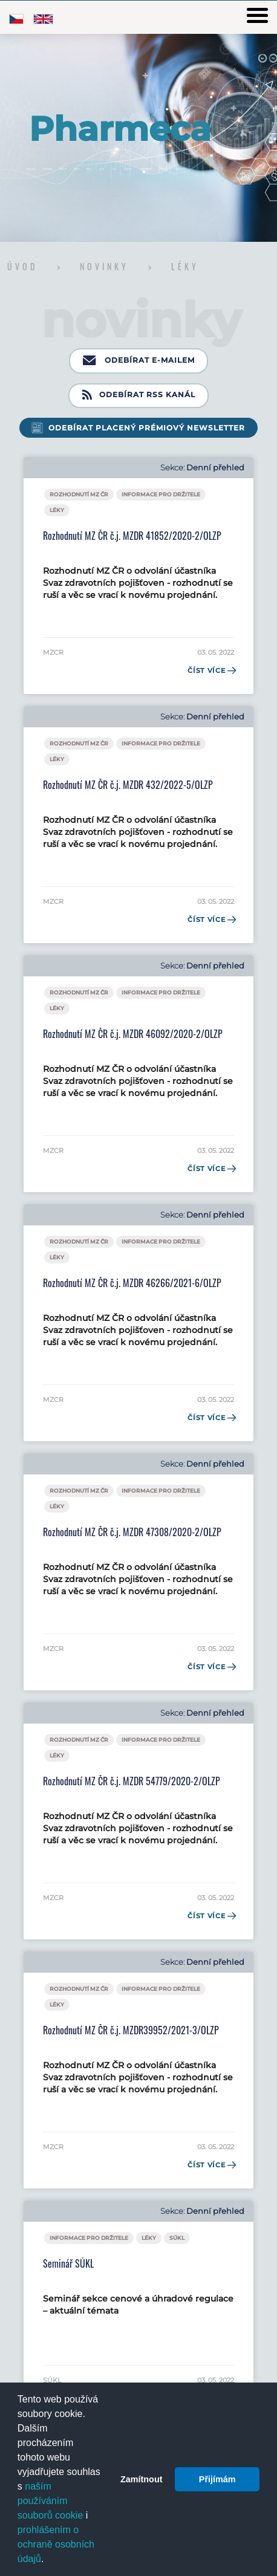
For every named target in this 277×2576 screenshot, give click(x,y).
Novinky (107, 266)
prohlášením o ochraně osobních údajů (56, 2544)
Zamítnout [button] (141, 2479)
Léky (185, 266)
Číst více (210, 670)
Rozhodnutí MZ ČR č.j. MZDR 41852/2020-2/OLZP (132, 536)
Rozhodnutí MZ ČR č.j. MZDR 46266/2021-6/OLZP (132, 1283)
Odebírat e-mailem (139, 360)
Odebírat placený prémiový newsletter (146, 427)
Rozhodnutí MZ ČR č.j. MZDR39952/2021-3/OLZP (131, 2030)
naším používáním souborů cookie (50, 2500)
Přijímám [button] (217, 2479)
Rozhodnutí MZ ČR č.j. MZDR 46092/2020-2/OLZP (133, 1034)
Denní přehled (215, 467)
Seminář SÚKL (68, 2263)
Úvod (24, 266)
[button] (48, 2560)
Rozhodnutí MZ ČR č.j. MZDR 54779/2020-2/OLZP (131, 1781)
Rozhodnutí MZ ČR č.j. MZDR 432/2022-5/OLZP (128, 785)
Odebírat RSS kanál (138, 395)
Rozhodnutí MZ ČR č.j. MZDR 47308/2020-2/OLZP (132, 1532)
